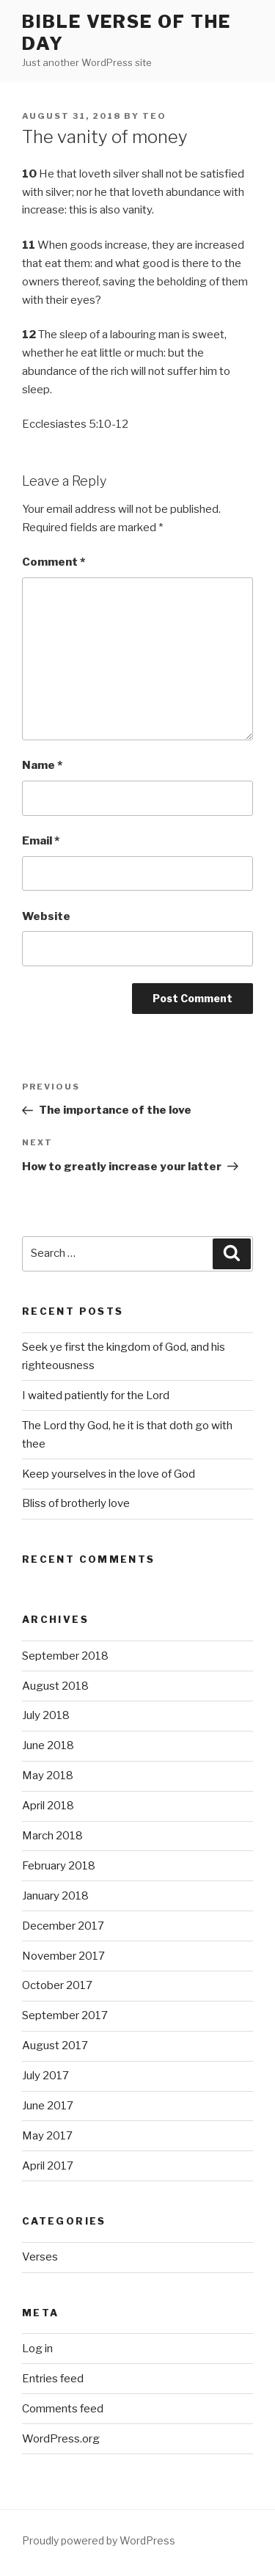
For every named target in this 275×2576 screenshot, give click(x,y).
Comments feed (62, 2408)
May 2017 (47, 2135)
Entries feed (53, 2378)
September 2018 (65, 1656)
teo (154, 116)
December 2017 (63, 1926)
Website (46, 916)
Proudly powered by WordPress (98, 2540)
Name (42, 765)
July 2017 (45, 2075)
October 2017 (57, 1985)
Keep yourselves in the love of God (108, 1474)
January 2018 (55, 1895)
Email (40, 840)
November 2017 (63, 1956)
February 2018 (58, 1865)
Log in (37, 2348)
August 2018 (55, 1686)
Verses (40, 2256)
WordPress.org (61, 2438)
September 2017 (65, 2015)
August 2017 (55, 2045)
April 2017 (47, 2165)
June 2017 (47, 2105)
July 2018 (46, 1715)
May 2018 (47, 1775)
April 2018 (48, 1805)
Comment (53, 562)
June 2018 (48, 1745)
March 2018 (52, 1835)
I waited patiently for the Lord (95, 1395)
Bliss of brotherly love (76, 1503)
